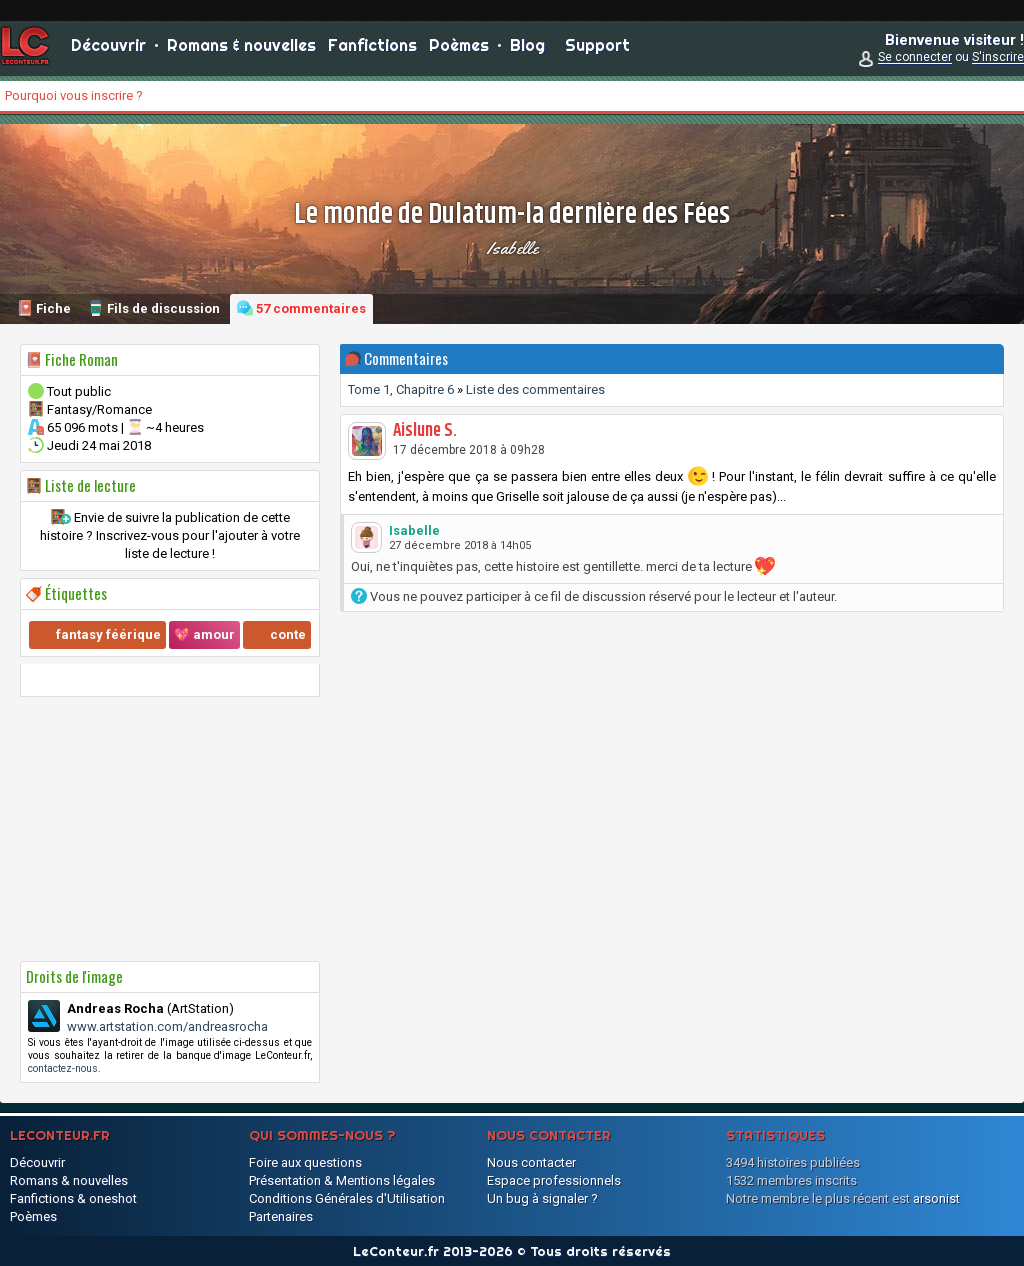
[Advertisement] (170, 829)
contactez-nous (63, 1068)
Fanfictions (372, 50)
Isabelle (512, 248)
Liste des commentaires (535, 389)
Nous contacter (531, 1162)
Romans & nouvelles (241, 50)
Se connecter (915, 62)
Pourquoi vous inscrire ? (74, 95)
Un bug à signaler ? (542, 1198)
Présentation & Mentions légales (342, 1180)
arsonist (936, 1198)
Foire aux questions (305, 1162)
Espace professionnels (554, 1180)
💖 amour (204, 634)
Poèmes (459, 50)
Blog (527, 50)
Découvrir (108, 50)
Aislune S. (425, 431)
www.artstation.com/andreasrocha (167, 1026)
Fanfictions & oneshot (73, 1198)
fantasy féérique (108, 634)
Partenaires (281, 1216)
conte (288, 634)
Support (597, 50)
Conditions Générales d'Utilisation (347, 1198)
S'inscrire (998, 62)
